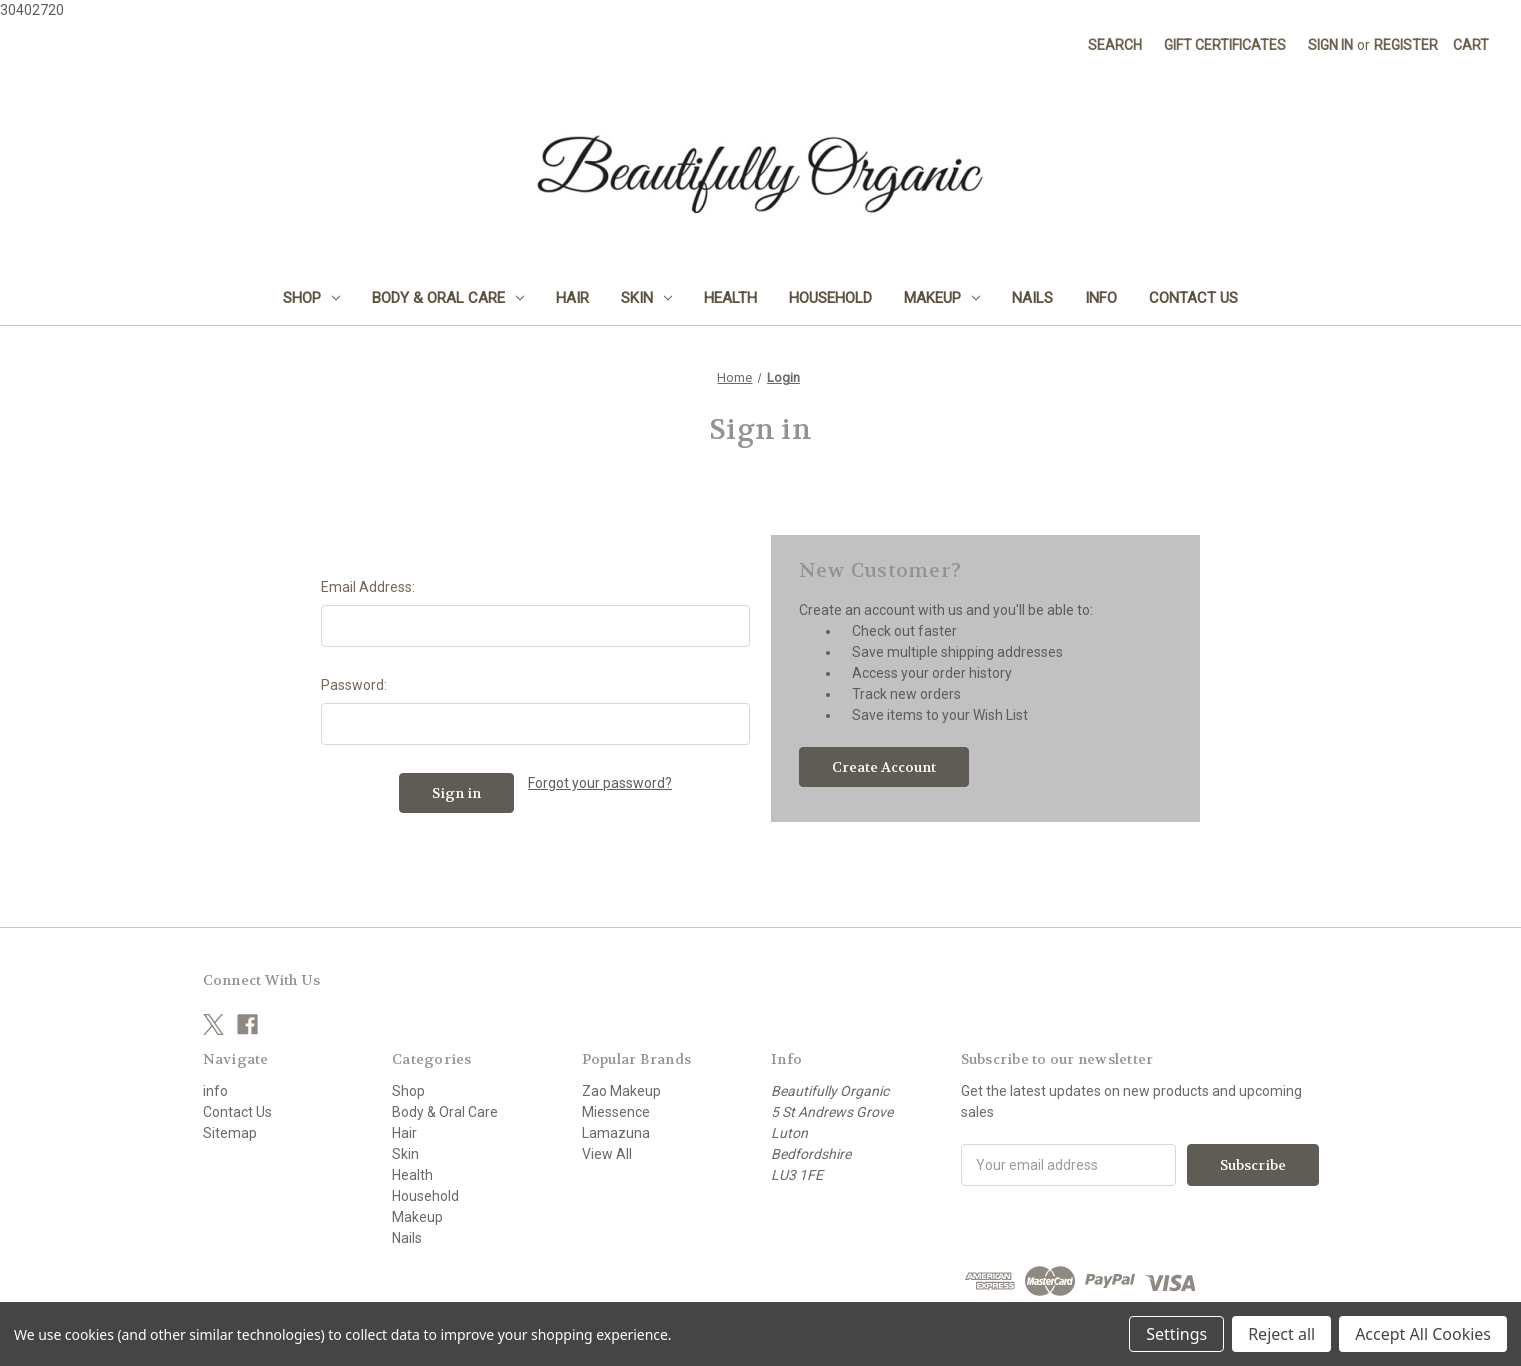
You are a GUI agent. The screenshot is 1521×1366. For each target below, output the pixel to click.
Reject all (1281, 1334)
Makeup (942, 298)
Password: (354, 685)
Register (1406, 45)
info (1101, 298)
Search (1115, 45)
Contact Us (1193, 298)
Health (730, 298)
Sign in (1330, 45)
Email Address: (368, 587)
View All (607, 1154)
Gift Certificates (1225, 45)
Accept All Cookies (1423, 1334)
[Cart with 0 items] (1471, 45)
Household (830, 298)
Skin (646, 298)
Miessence (616, 1112)
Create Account (884, 767)
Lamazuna (616, 1133)
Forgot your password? (600, 783)
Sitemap (230, 1133)
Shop (311, 298)
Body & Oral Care (448, 298)
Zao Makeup (621, 1091)
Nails (1032, 298)
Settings (1176, 1334)
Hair (572, 298)
